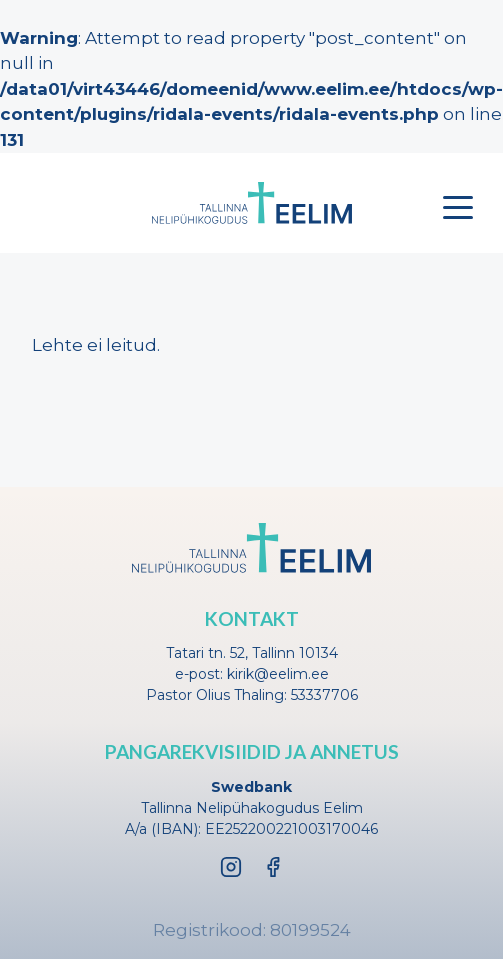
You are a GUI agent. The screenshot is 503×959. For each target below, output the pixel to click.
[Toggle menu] (458, 207)
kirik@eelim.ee (278, 674)
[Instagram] (231, 867)
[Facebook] (273, 867)
